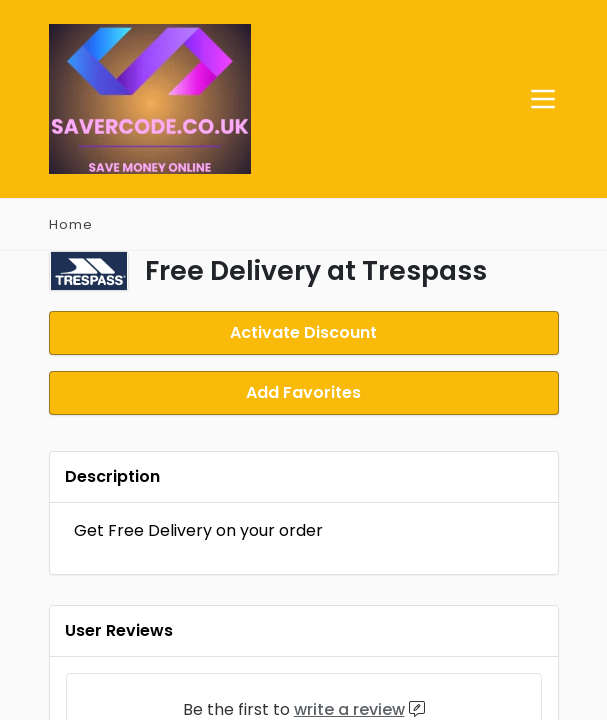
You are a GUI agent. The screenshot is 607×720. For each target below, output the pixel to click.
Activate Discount (303, 331)
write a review (349, 705)
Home (71, 224)
